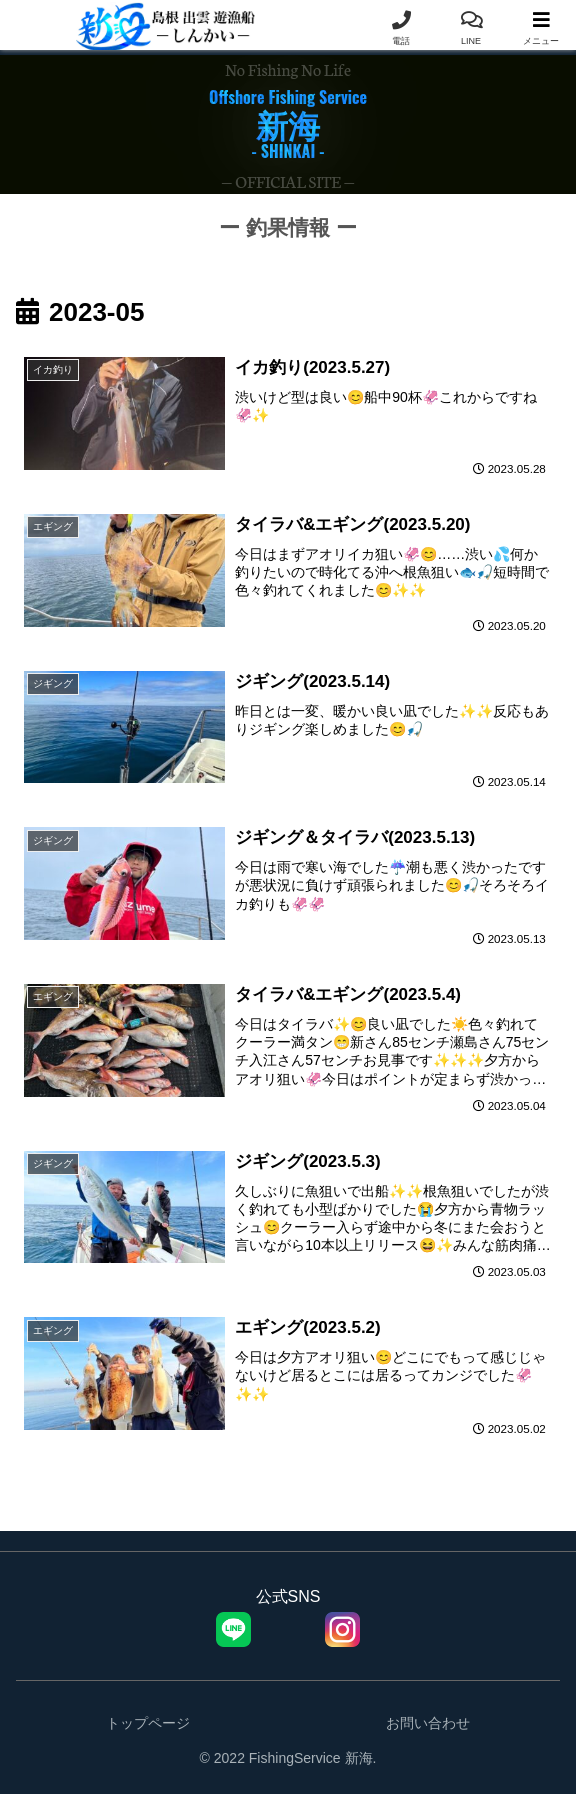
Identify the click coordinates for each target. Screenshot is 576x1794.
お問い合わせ (428, 1729)
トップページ (148, 1729)
